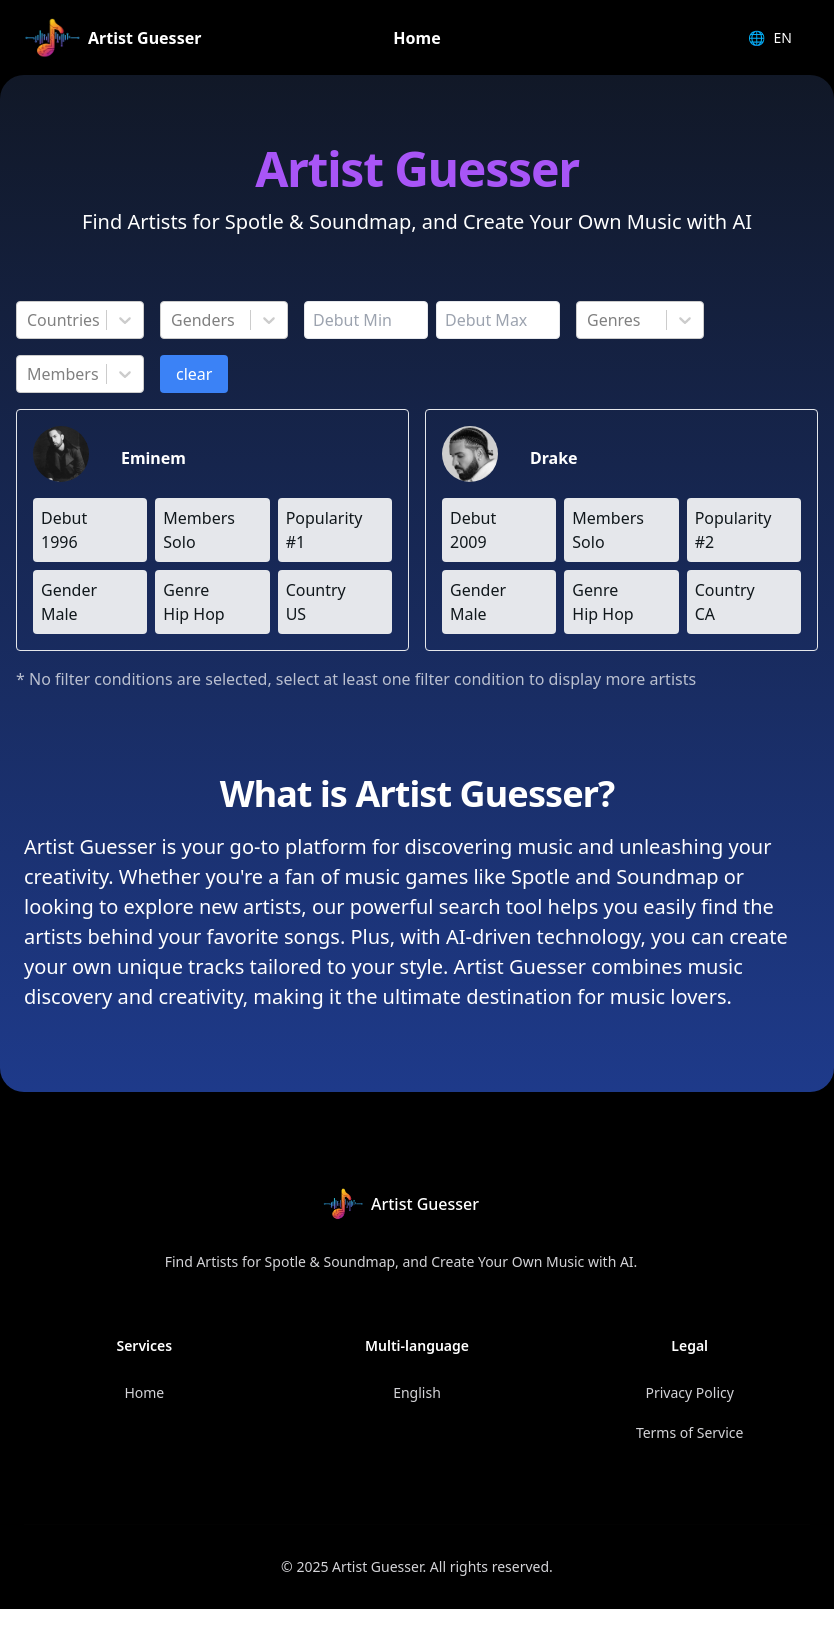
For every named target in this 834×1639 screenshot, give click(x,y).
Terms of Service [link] (690, 1432)
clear (194, 374)
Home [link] (416, 38)
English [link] (417, 1392)
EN (770, 38)
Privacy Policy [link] (690, 1392)
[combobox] (29, 320)
